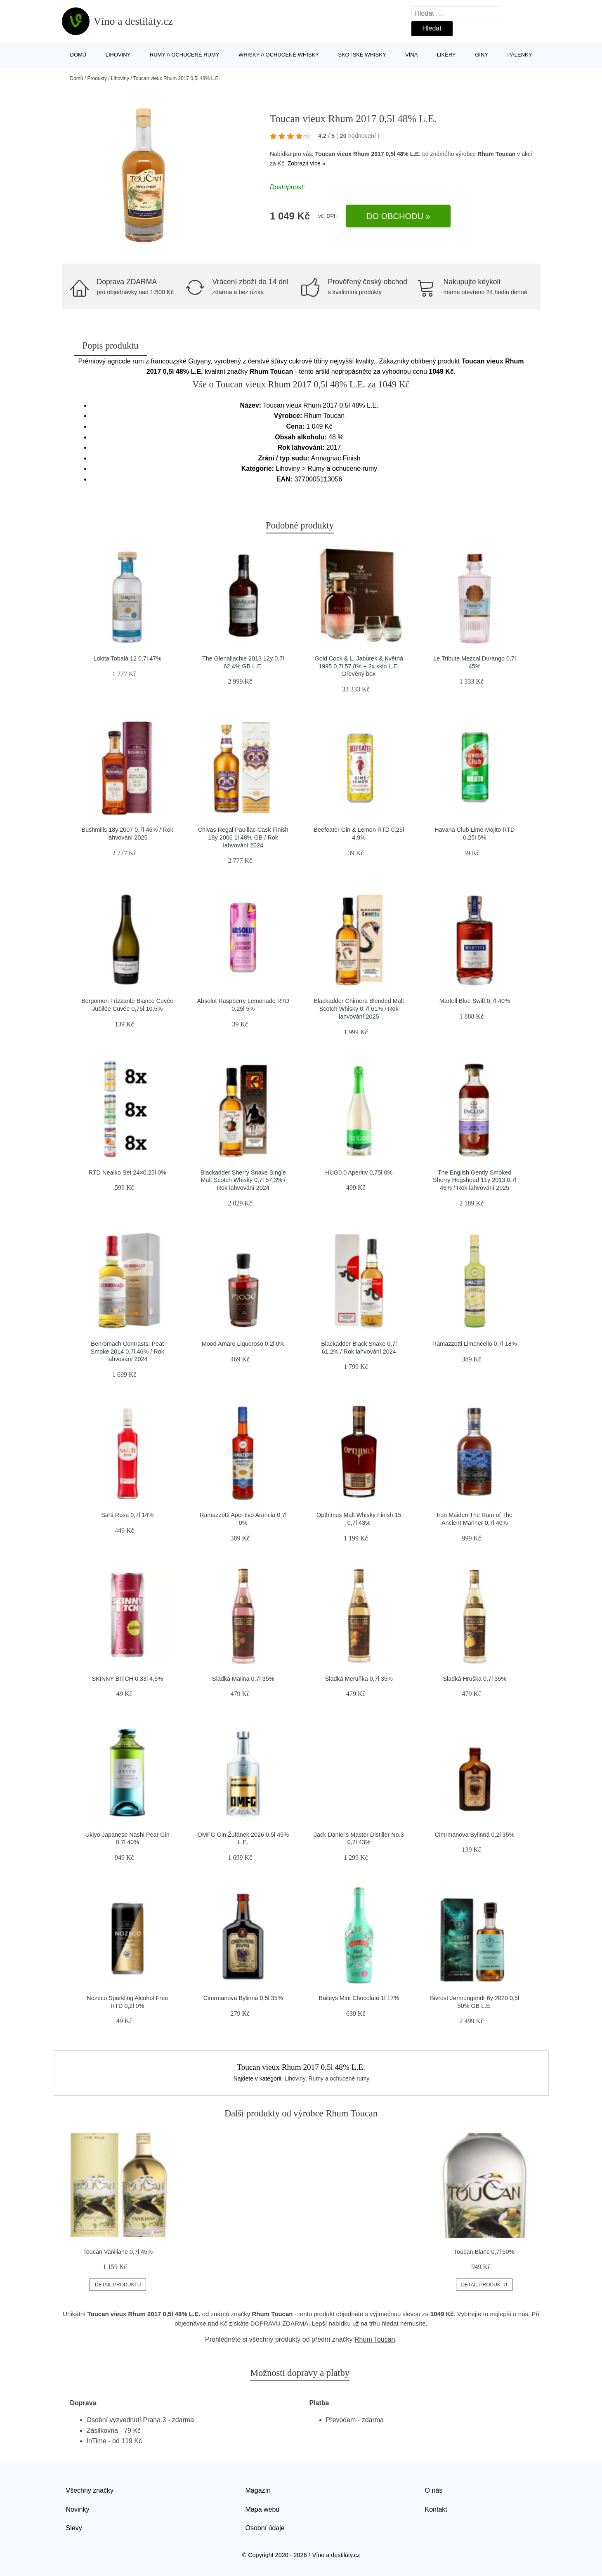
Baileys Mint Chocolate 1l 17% (359, 1998)
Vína (411, 55)
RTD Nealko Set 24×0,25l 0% (127, 1172)
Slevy (74, 2527)
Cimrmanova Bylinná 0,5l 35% (243, 1998)
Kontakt (436, 2509)
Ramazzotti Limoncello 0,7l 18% (474, 1343)
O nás (434, 2490)
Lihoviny (118, 55)
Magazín (258, 2490)
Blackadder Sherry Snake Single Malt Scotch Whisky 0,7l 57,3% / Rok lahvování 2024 (243, 1180)
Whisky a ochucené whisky (278, 55)
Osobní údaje (265, 2527)
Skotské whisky (362, 55)
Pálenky (519, 55)
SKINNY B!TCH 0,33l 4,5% (127, 1678)
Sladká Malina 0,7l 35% (243, 1678)
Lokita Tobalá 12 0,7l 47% (127, 658)
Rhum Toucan (496, 154)
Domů (78, 55)
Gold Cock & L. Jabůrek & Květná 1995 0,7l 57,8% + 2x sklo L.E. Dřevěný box (359, 666)
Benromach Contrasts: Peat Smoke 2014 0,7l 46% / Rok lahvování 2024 (127, 1351)
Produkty (97, 78)
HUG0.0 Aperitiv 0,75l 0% (358, 1172)
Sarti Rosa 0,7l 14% (127, 1515)
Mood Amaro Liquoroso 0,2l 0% (243, 1343)
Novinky (78, 2509)
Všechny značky (90, 2490)
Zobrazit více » (307, 163)
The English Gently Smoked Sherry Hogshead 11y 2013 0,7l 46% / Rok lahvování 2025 (474, 1180)
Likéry (446, 55)
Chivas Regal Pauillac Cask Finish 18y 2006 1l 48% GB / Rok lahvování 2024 (243, 837)
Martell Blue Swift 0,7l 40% (474, 1001)
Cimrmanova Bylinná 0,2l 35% (475, 1834)
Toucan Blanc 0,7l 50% (484, 2251)
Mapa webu (263, 2509)
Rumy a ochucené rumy (185, 55)
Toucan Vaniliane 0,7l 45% (118, 2251)
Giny (481, 55)
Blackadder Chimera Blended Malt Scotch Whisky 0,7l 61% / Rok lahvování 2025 (359, 1008)
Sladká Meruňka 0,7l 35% (359, 1678)
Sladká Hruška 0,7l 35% (474, 1678)
